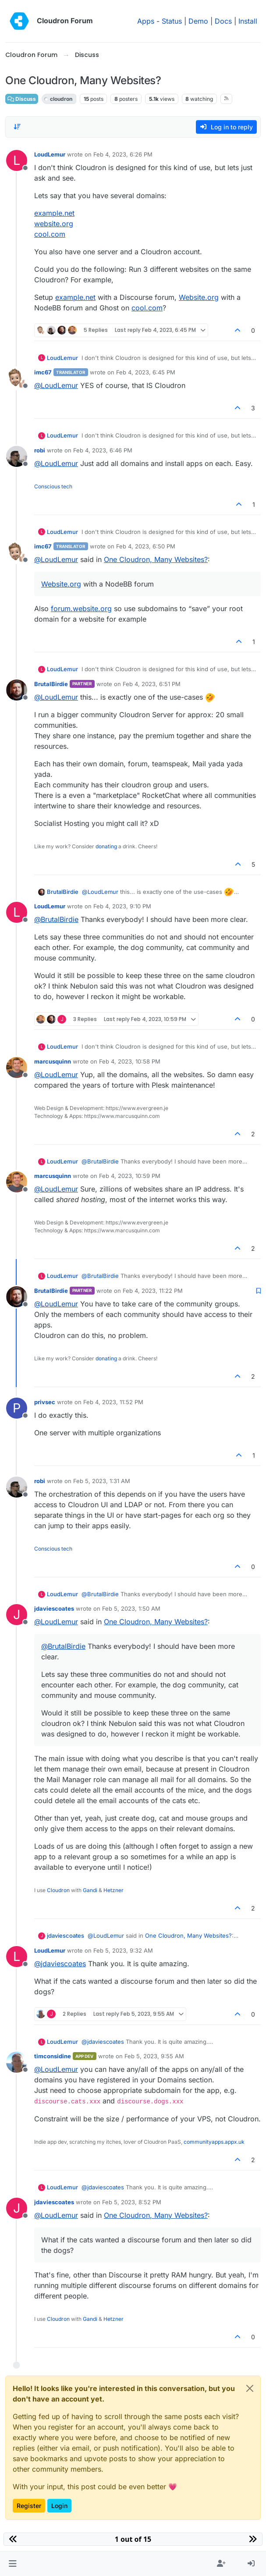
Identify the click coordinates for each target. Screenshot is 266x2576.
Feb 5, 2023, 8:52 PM (131, 2202)
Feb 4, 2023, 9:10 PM (122, 906)
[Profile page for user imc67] (16, 378)
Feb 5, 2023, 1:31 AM (101, 1480)
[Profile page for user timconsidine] (16, 2062)
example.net (54, 213)
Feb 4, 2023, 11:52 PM (113, 1401)
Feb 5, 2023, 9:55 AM (154, 2056)
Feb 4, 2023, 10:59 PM (129, 1175)
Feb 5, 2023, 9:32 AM (123, 1950)
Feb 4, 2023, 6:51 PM (152, 683)
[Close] (249, 2388)
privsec (44, 1401)
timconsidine (52, 2056)
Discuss (21, 99)
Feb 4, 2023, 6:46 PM (102, 450)
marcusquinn (52, 1061)
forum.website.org (81, 608)
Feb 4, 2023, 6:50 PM (145, 546)
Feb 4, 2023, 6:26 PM (123, 154)
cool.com (49, 234)
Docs (223, 21)
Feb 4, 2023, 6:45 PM (145, 372)
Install (247, 21)
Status (172, 21)
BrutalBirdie (51, 683)
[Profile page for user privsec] (16, 1408)
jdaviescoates (54, 1608)
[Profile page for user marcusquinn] (16, 1067)
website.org (53, 223)
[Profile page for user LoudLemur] (16, 160)
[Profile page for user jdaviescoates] (16, 1614)
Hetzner (113, 1890)
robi (39, 450)
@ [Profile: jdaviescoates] (60, 1963)
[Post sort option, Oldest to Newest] (17, 126)
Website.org (199, 297)
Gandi (90, 1890)
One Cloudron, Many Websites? (156, 559)
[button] (12, 2563)
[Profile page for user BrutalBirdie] (16, 690)
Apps (145, 21)
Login (59, 2505)
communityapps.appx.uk (214, 2141)
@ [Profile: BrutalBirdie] (56, 919)
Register (29, 2505)
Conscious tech (53, 486)
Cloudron (58, 1890)
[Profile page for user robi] (16, 456)
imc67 (43, 372)
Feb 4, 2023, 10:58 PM (129, 1061)
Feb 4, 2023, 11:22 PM (153, 1290)
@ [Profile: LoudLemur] (56, 385)
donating (106, 846)
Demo (198, 21)
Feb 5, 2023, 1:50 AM (131, 1608)
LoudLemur (49, 154)
